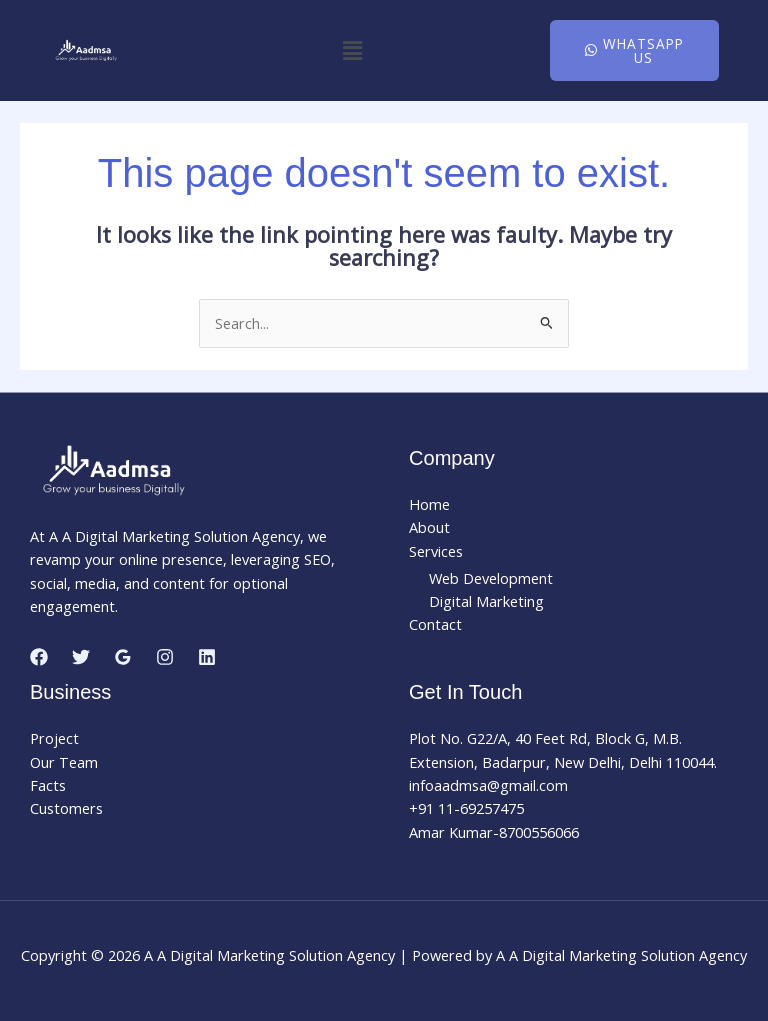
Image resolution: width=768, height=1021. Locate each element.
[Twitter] (81, 657)
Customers (66, 808)
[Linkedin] (207, 657)
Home (429, 504)
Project (54, 738)
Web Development (491, 578)
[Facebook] (39, 657)
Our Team (64, 762)
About (429, 527)
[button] (352, 50)
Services (436, 551)
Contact (435, 624)
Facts (48, 785)
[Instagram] (165, 657)
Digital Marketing (486, 601)
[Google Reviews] (123, 657)
